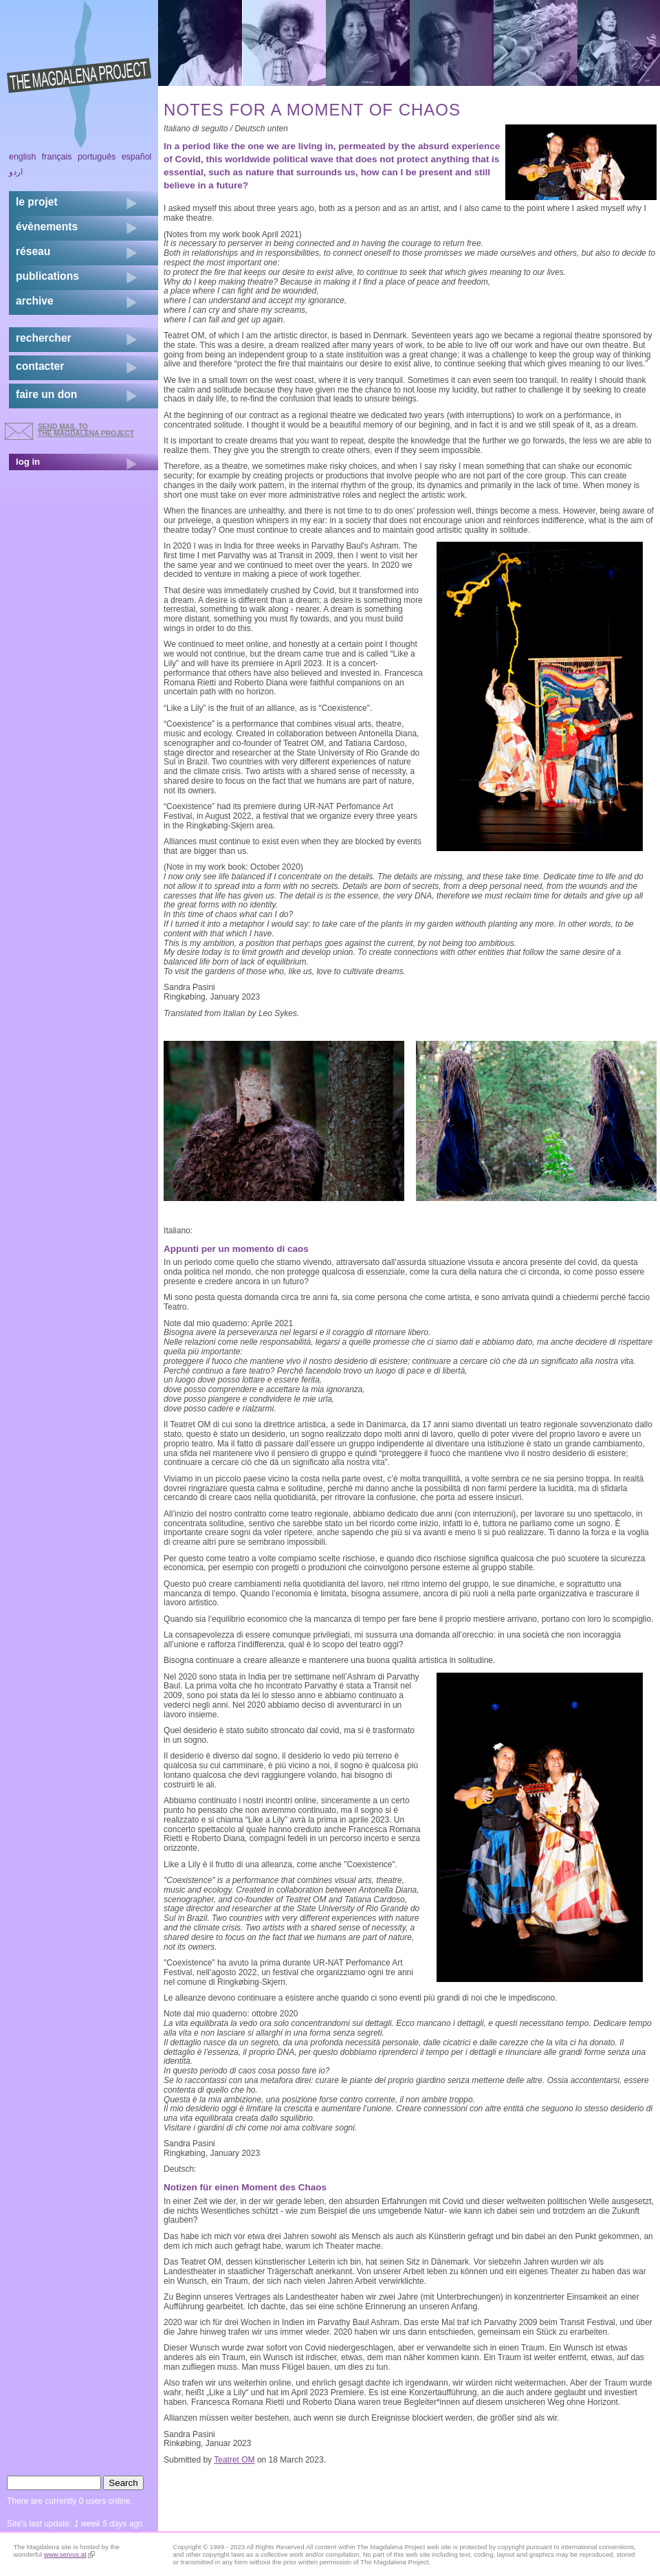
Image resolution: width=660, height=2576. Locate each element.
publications (47, 276)
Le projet (37, 202)
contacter (40, 366)
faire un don (46, 394)
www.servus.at (69, 2554)
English (22, 157)
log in (28, 461)
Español (137, 157)
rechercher (44, 338)
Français (57, 157)
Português (97, 157)
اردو (16, 172)
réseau (33, 251)
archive (35, 301)
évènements (47, 226)
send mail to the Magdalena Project (86, 430)
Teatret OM (234, 2460)
